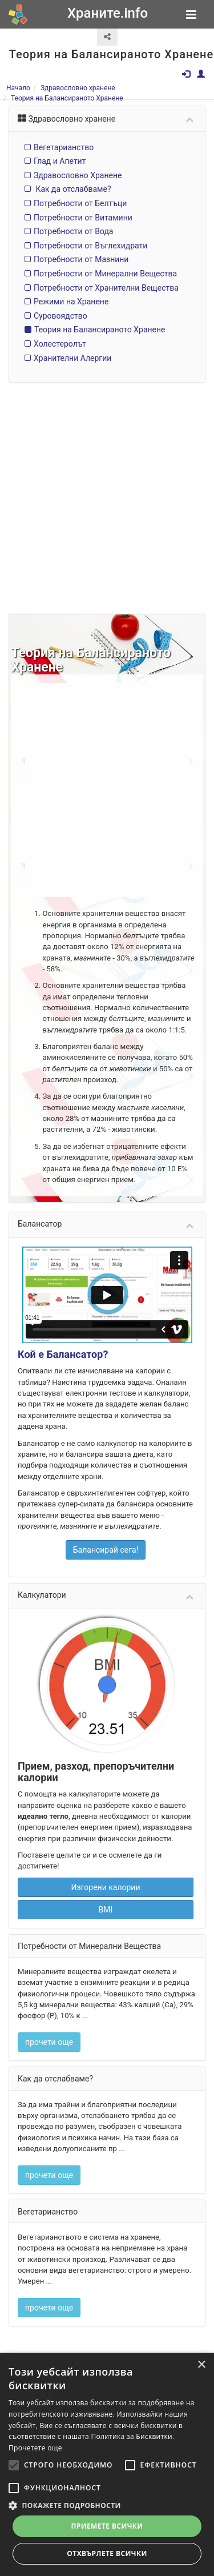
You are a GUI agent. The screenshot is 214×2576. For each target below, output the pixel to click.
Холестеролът (60, 344)
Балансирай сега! (106, 1535)
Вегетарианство (64, 147)
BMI (106, 1892)
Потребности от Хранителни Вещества (106, 287)
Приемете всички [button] (107, 2526)
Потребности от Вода (73, 231)
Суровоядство (60, 315)
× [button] (201, 2365)
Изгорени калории (105, 1870)
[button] (107, 2505)
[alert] (107, 2464)
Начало (18, 88)
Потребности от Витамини (83, 217)
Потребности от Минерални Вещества (105, 274)
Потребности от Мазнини (81, 259)
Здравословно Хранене (78, 175)
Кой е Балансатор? (63, 1345)
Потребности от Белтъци (80, 203)
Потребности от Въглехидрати (90, 245)
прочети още (49, 2022)
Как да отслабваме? (72, 189)
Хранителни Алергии (72, 358)
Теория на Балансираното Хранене (67, 98)
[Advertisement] (107, 496)
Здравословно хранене (78, 88)
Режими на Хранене (71, 302)
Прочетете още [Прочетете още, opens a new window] (35, 2448)
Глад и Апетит (60, 161)
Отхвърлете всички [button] (107, 2553)
